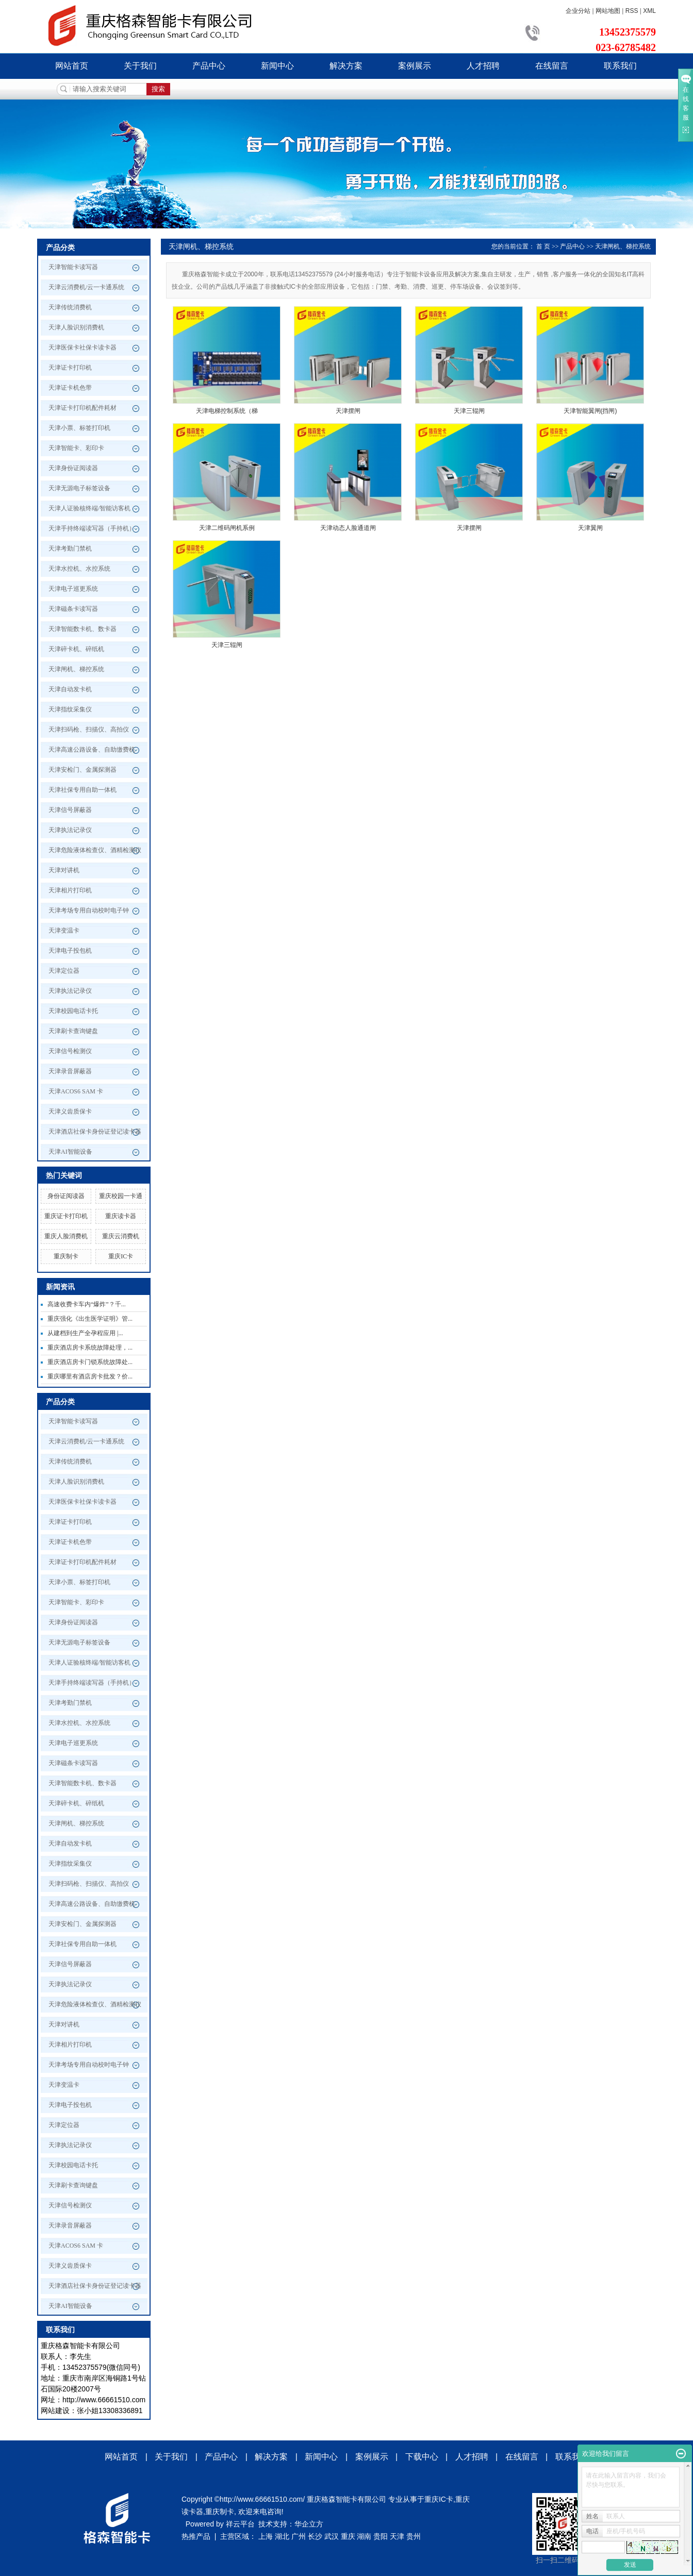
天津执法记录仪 (70, 830)
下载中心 (421, 2456)
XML (649, 10)
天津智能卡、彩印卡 (76, 448)
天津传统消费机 (70, 307)
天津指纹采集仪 (70, 709)
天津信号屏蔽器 (70, 809)
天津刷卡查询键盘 (73, 1031)
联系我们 (620, 65)
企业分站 (578, 10)
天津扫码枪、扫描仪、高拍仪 (88, 729)
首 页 (543, 246)
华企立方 (308, 2524)
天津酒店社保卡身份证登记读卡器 (94, 1131)
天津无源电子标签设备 (79, 488)
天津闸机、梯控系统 (76, 669)
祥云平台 (240, 2524)
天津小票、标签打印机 (79, 427)
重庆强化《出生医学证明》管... (90, 1318)
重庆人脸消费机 (66, 1236)
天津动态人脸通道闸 (348, 527)
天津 (397, 2536)
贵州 (413, 2536)
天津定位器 (63, 970)
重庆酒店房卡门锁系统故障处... (90, 1362)
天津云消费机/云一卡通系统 (86, 287)
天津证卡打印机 (70, 367)
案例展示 (414, 65)
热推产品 (196, 2536)
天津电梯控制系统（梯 (227, 410)
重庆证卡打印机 (66, 1216)
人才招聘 (483, 65)
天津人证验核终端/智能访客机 (89, 508)
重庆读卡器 (120, 1216)
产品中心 (208, 65)
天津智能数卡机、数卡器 (82, 629)
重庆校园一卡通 (120, 1196)
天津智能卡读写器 (73, 267)
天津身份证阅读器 (73, 468)
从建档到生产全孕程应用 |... (85, 1333)
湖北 (282, 2536)
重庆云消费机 (120, 1236)
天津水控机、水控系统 (79, 568)
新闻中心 (277, 65)
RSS (631, 10)
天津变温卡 (63, 930)
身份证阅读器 (66, 1196)
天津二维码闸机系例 (227, 527)
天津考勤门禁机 (70, 548)
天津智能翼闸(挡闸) (590, 410)
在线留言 (551, 65)
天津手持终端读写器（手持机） (91, 528)
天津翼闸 (590, 527)
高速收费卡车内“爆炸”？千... (86, 1304)
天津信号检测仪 (70, 1051)
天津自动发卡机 (70, 689)
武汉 (331, 2536)
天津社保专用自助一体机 (82, 789)
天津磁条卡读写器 (73, 608)
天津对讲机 (63, 870)
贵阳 (380, 2536)
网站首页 (71, 65)
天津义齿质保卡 (70, 1111)
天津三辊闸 (469, 410)
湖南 (364, 2536)
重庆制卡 (66, 1256)
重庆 (348, 2536)
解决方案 (345, 65)
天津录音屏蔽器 (70, 1071)
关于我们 (140, 65)
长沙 (315, 2536)
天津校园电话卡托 (73, 1011)
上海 (265, 2536)
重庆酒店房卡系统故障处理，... (90, 1347)
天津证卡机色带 (70, 387)
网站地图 (608, 10)
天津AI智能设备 (70, 1151)
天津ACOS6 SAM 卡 (75, 1091)
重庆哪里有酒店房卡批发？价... (90, 1376)
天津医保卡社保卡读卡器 (82, 347)
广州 (298, 2536)
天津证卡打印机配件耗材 (82, 407)
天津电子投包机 (70, 950)
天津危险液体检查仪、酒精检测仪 (94, 850)
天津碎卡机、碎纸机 (76, 649)
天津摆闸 (348, 410)
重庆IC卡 (120, 1256)
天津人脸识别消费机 (76, 327)
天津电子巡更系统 (73, 588)
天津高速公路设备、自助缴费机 (91, 749)
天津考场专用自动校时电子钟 (88, 910)
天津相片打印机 (70, 890)
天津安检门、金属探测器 (82, 769)
